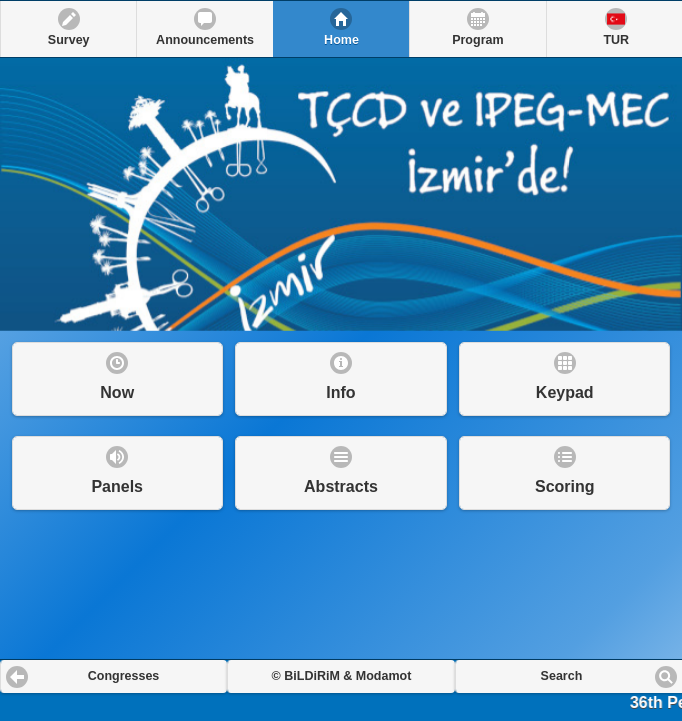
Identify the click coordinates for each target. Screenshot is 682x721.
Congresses (124, 676)
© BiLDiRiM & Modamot (342, 676)
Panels (117, 486)
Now (117, 392)
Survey (69, 40)
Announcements (205, 40)
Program (477, 40)
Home (341, 40)
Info (340, 392)
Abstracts (341, 486)
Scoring (565, 486)
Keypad (565, 392)
